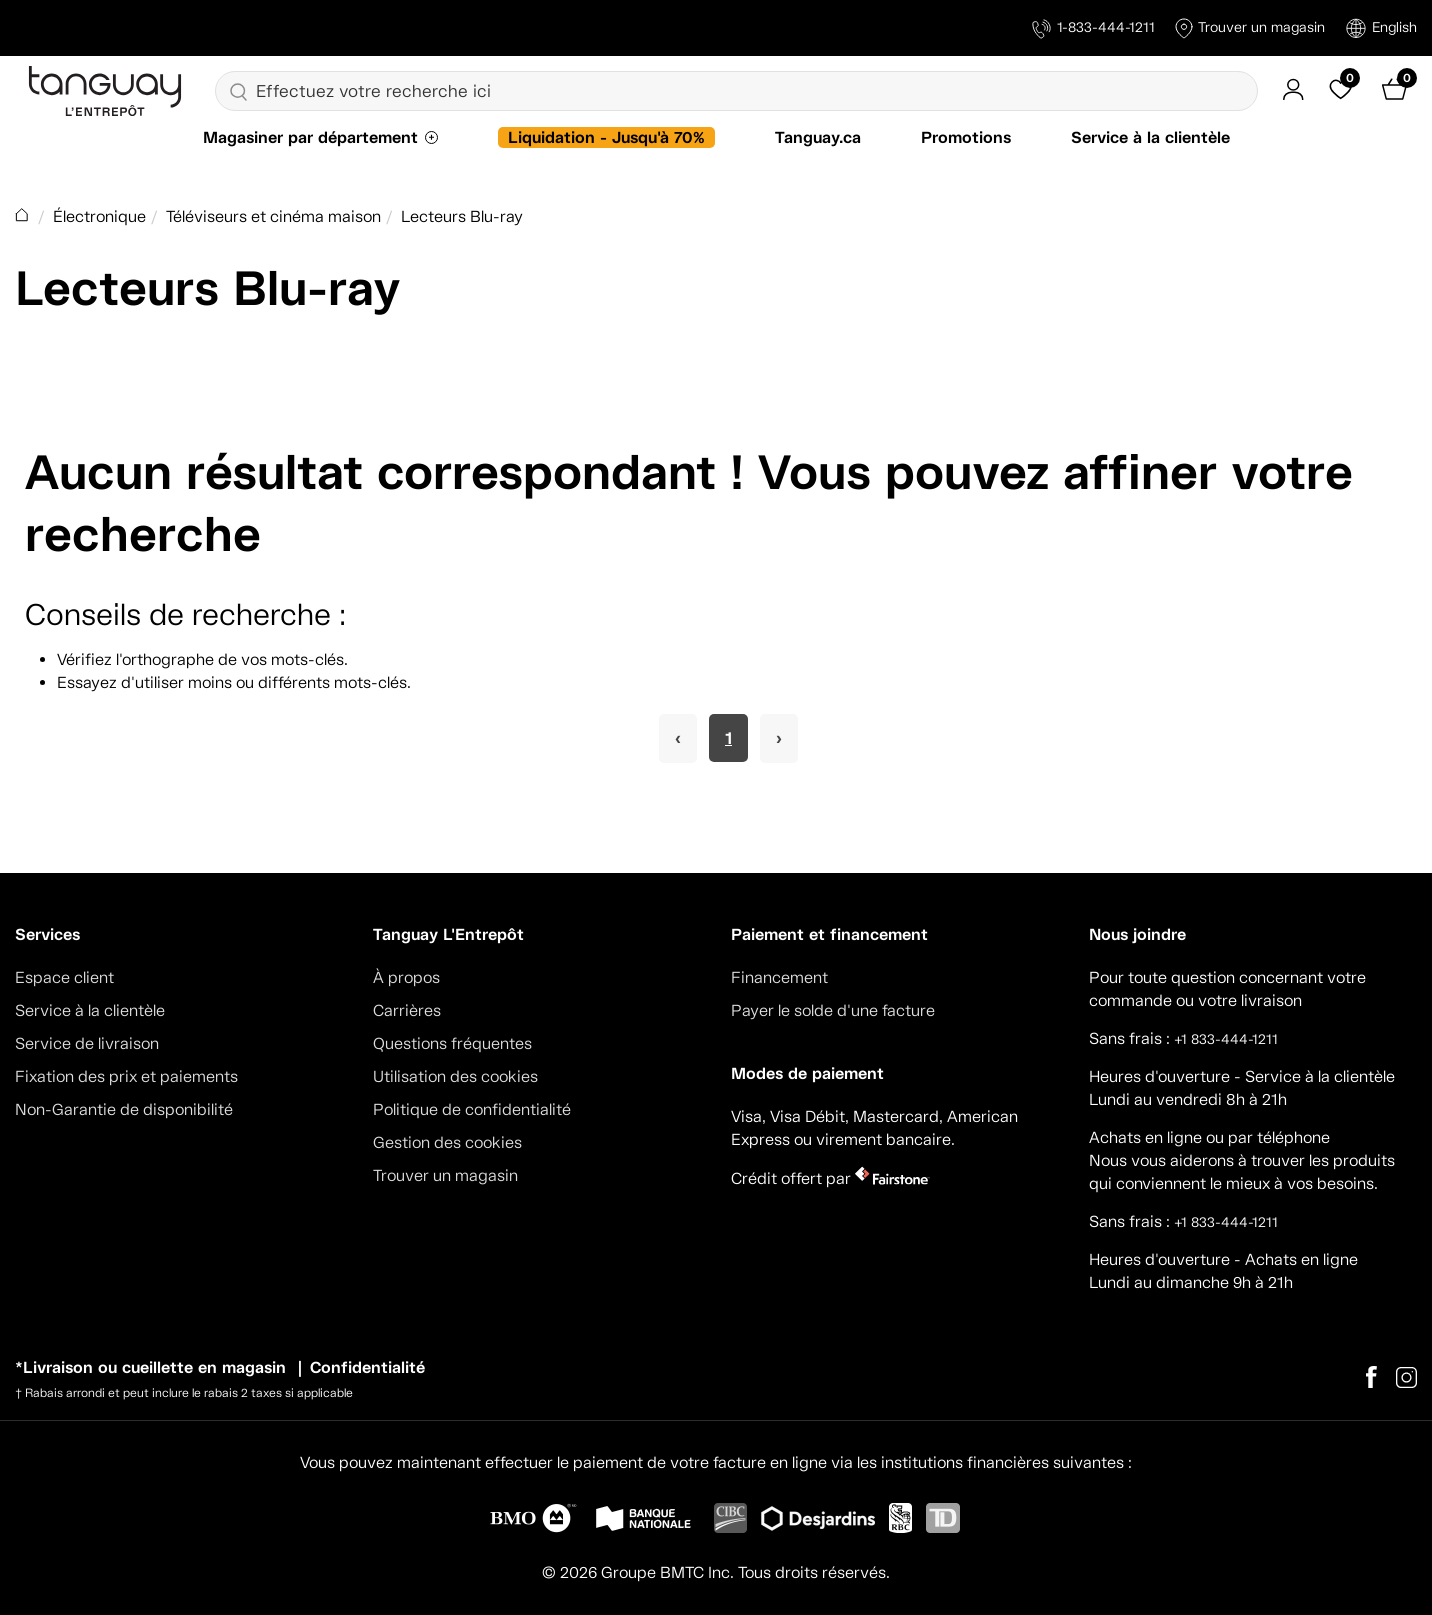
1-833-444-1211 (1093, 28)
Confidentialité (367, 1367)
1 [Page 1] (728, 738)
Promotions (966, 137)
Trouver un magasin (1250, 28)
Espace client (64, 977)
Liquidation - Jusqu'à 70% (606, 137)
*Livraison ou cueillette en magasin (150, 1367)
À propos (406, 977)
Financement (779, 977)
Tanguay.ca (818, 137)
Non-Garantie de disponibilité (124, 1109)
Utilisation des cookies (455, 1076)
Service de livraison (87, 1043)
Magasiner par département (310, 137)
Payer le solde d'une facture (833, 1010)
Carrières (407, 1010)
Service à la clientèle (1150, 137)
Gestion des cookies (447, 1142)
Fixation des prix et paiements (126, 1076)
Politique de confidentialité (472, 1109)
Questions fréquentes (452, 1043)
